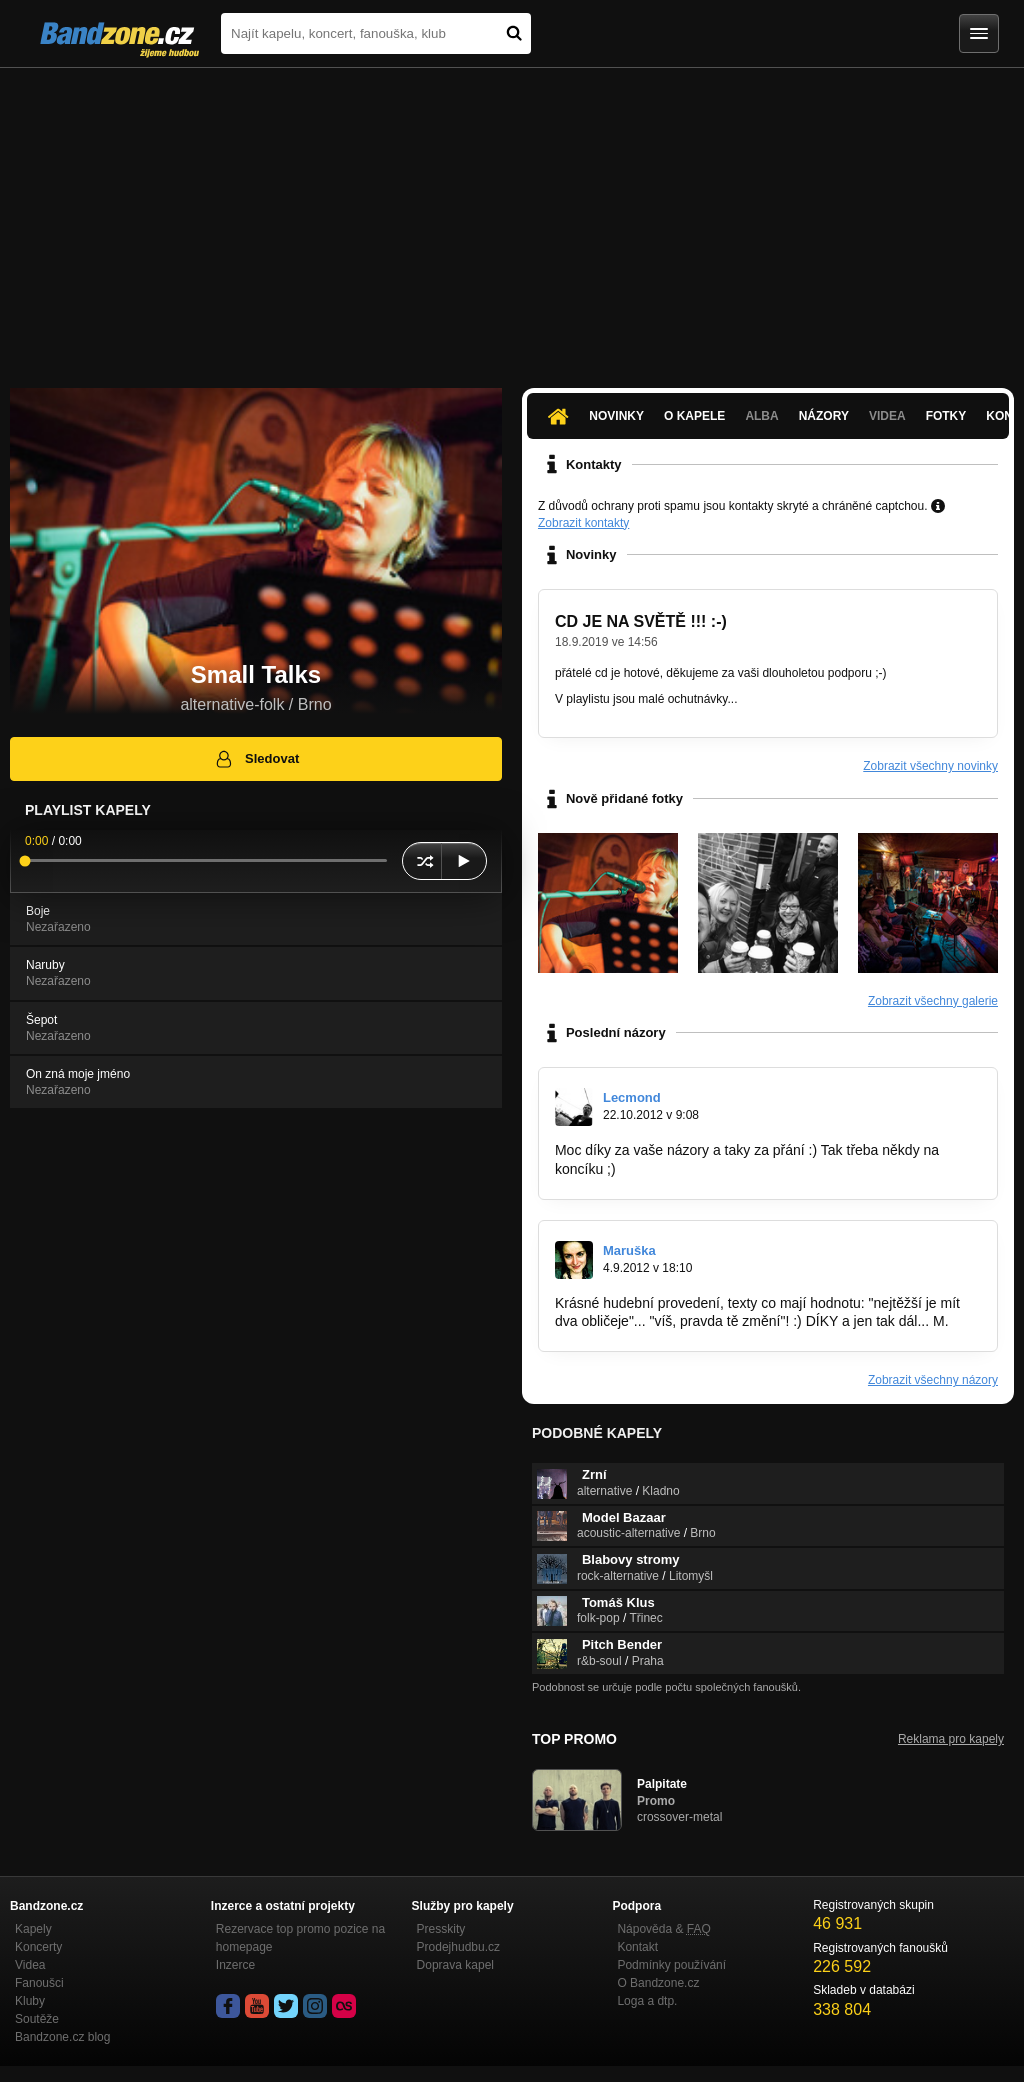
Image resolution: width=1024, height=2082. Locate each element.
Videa (887, 416)
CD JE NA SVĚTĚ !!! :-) (641, 621)
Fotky (946, 416)
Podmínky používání (671, 1965)
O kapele (694, 416)
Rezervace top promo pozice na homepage (300, 1938)
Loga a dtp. (647, 2001)
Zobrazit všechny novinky (930, 766)
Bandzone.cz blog (62, 2037)
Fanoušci (39, 1983)
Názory (824, 416)
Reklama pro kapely (951, 1739)
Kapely (33, 1929)
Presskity (441, 1929)
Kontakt (637, 1947)
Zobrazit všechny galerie (933, 1001)
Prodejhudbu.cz (458, 1947)
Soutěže (37, 2019)
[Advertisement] (512, 218)
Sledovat (256, 759)
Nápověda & (663, 1929)
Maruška (629, 1250)
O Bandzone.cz (658, 1983)
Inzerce (235, 1965)
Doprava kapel (455, 1965)
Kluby (30, 2001)
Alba (761, 416)
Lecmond (632, 1097)
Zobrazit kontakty (583, 523)
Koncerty (38, 1947)
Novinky (616, 416)
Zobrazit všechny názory (933, 1380)
